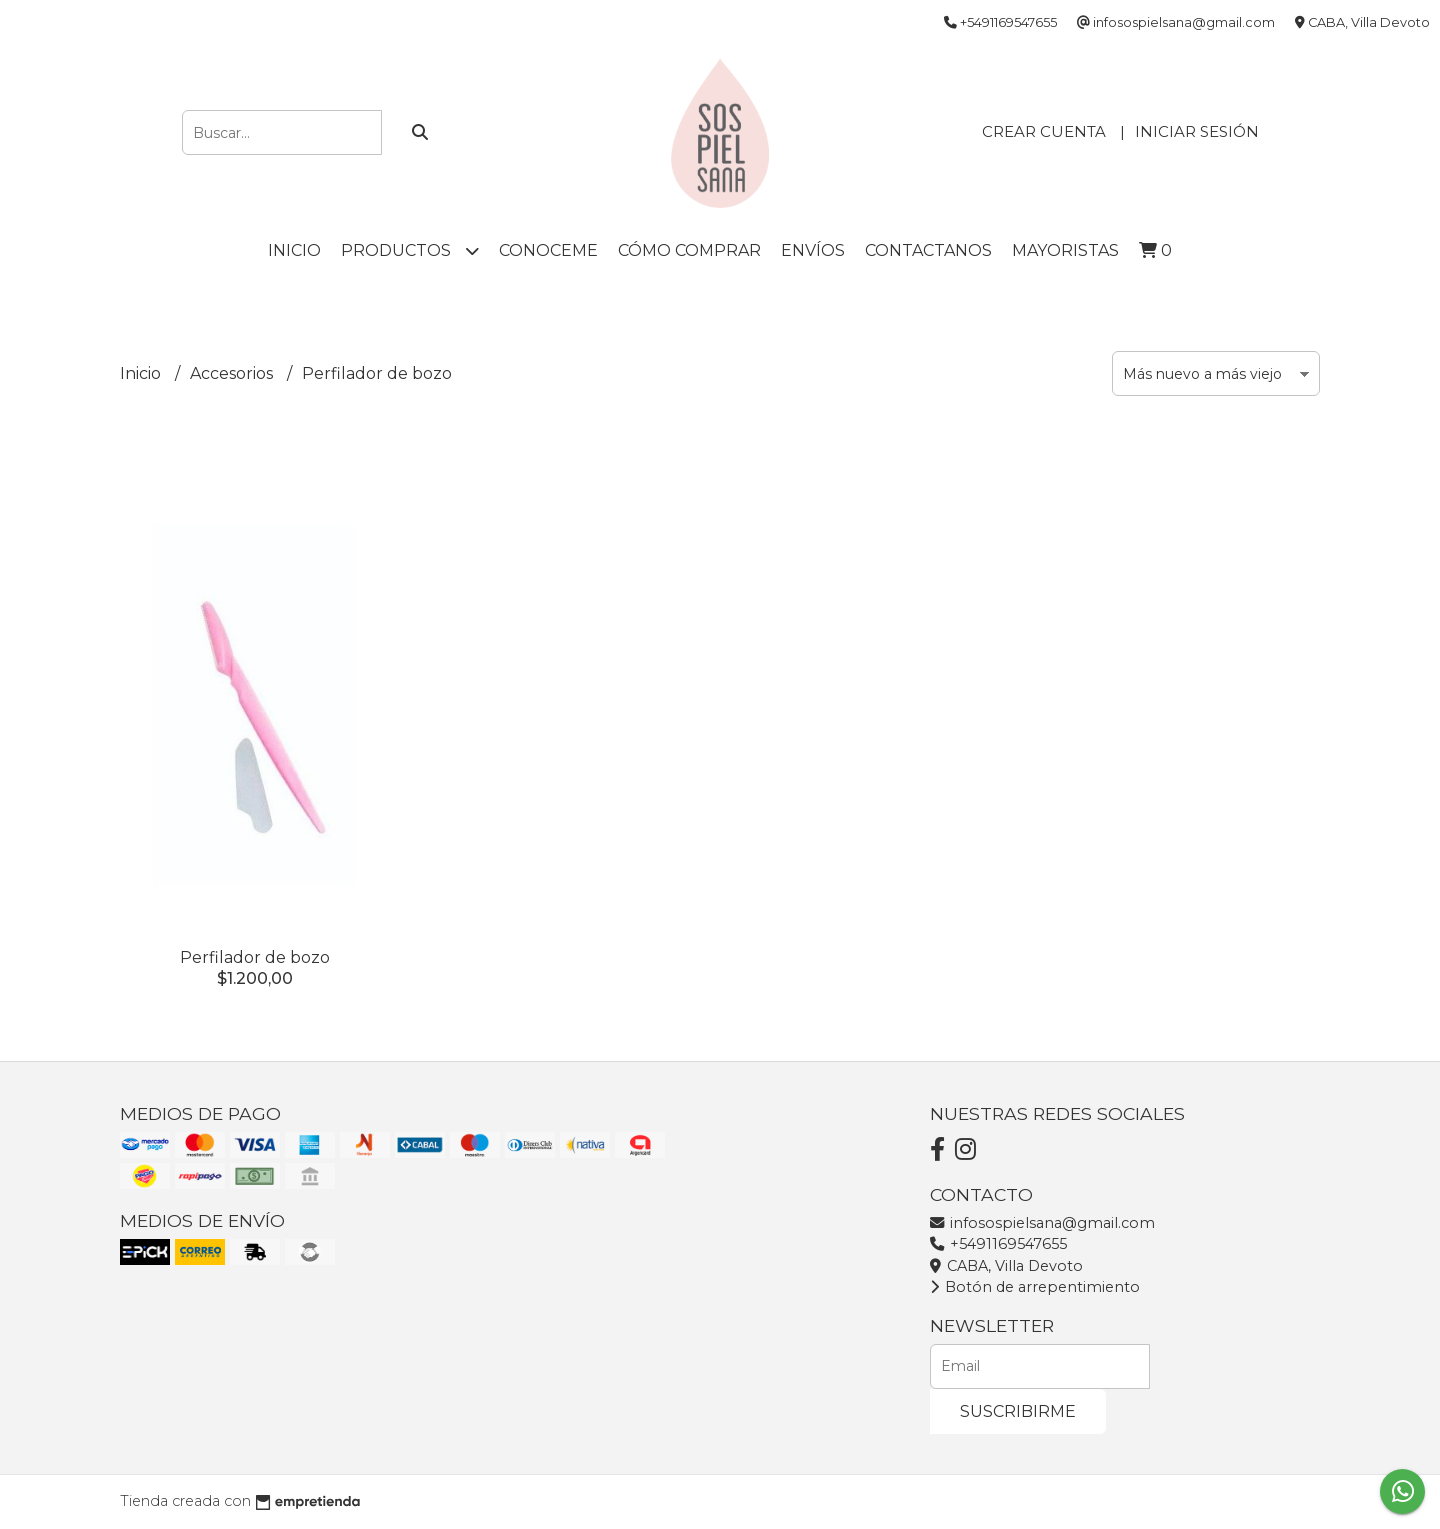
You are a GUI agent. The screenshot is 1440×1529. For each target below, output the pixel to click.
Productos (410, 250)
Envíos (813, 250)
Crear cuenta (1044, 131)
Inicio (294, 250)
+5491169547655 (998, 1244)
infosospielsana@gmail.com (1042, 1223)
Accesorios (233, 373)
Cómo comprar (689, 250)
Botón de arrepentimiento (1035, 1287)
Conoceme (548, 250)
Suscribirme (1018, 1411)
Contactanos (928, 250)
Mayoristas (1065, 250)
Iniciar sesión (1197, 131)
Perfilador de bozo (255, 957)
